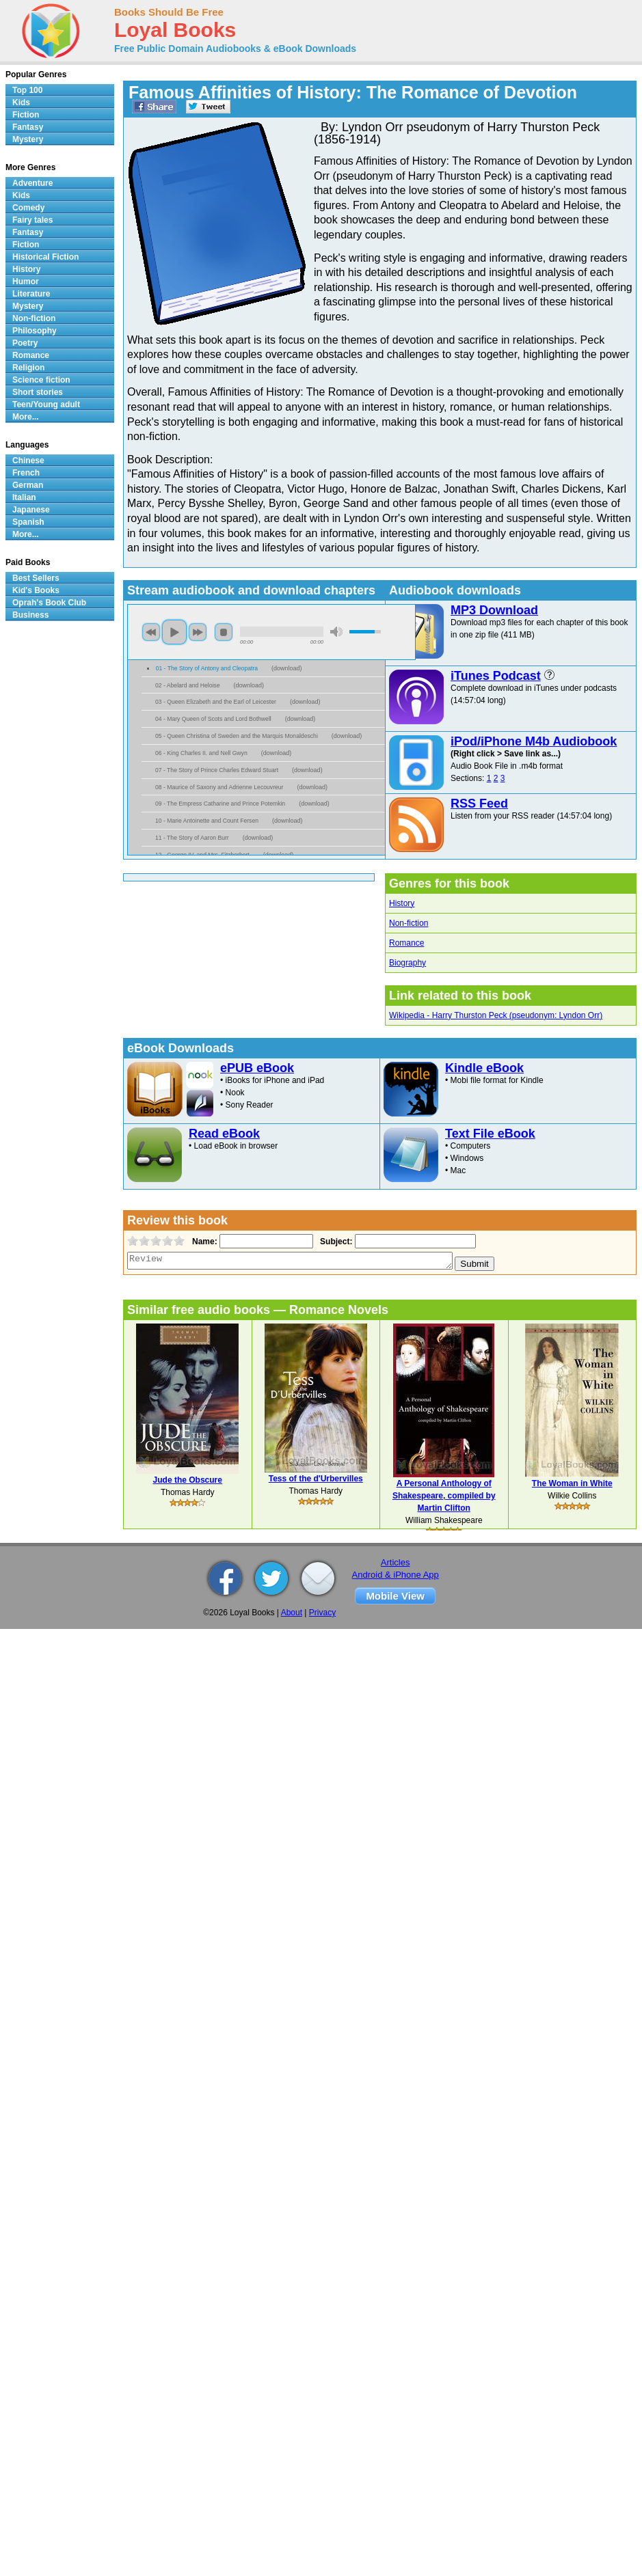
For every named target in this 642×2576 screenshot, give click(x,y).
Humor (25, 281)
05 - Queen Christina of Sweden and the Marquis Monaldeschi (236, 735)
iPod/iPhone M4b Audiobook (534, 741)
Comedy (28, 208)
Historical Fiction (45, 257)
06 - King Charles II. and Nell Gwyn (201, 753)
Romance (406, 943)
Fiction (25, 115)
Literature (31, 294)
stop (223, 632)
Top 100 (27, 90)
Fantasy (27, 127)
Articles (395, 1562)
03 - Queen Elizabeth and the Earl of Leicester (215, 701)
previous (151, 632)
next (197, 632)
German (27, 485)
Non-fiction (408, 923)
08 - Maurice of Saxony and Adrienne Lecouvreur (219, 787)
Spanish (28, 522)
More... (25, 417)
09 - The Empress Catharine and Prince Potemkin (220, 803)
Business (30, 615)
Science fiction (41, 380)
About (291, 1612)
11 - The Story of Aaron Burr (192, 837)
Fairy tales (32, 220)
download (286, 668)
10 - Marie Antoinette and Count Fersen (206, 820)
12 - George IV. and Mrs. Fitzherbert (202, 854)
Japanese (31, 510)
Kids (21, 102)
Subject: (334, 1241)
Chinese (28, 460)
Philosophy (34, 330)
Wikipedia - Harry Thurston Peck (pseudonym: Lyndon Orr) (495, 1015)
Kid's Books (35, 590)
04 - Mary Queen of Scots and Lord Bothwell (213, 718)
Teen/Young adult (46, 404)
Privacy (322, 1612)
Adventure (32, 183)
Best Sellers (35, 578)
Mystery (27, 139)
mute (336, 632)
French (26, 473)
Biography (407, 963)
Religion (28, 367)
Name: (203, 1241)
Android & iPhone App (395, 1575)
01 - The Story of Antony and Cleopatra (207, 668)
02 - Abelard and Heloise (187, 685)
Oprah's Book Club (49, 602)
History (401, 903)
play (174, 632)
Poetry (25, 343)
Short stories (37, 392)
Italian (24, 497)
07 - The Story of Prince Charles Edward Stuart (216, 770)
